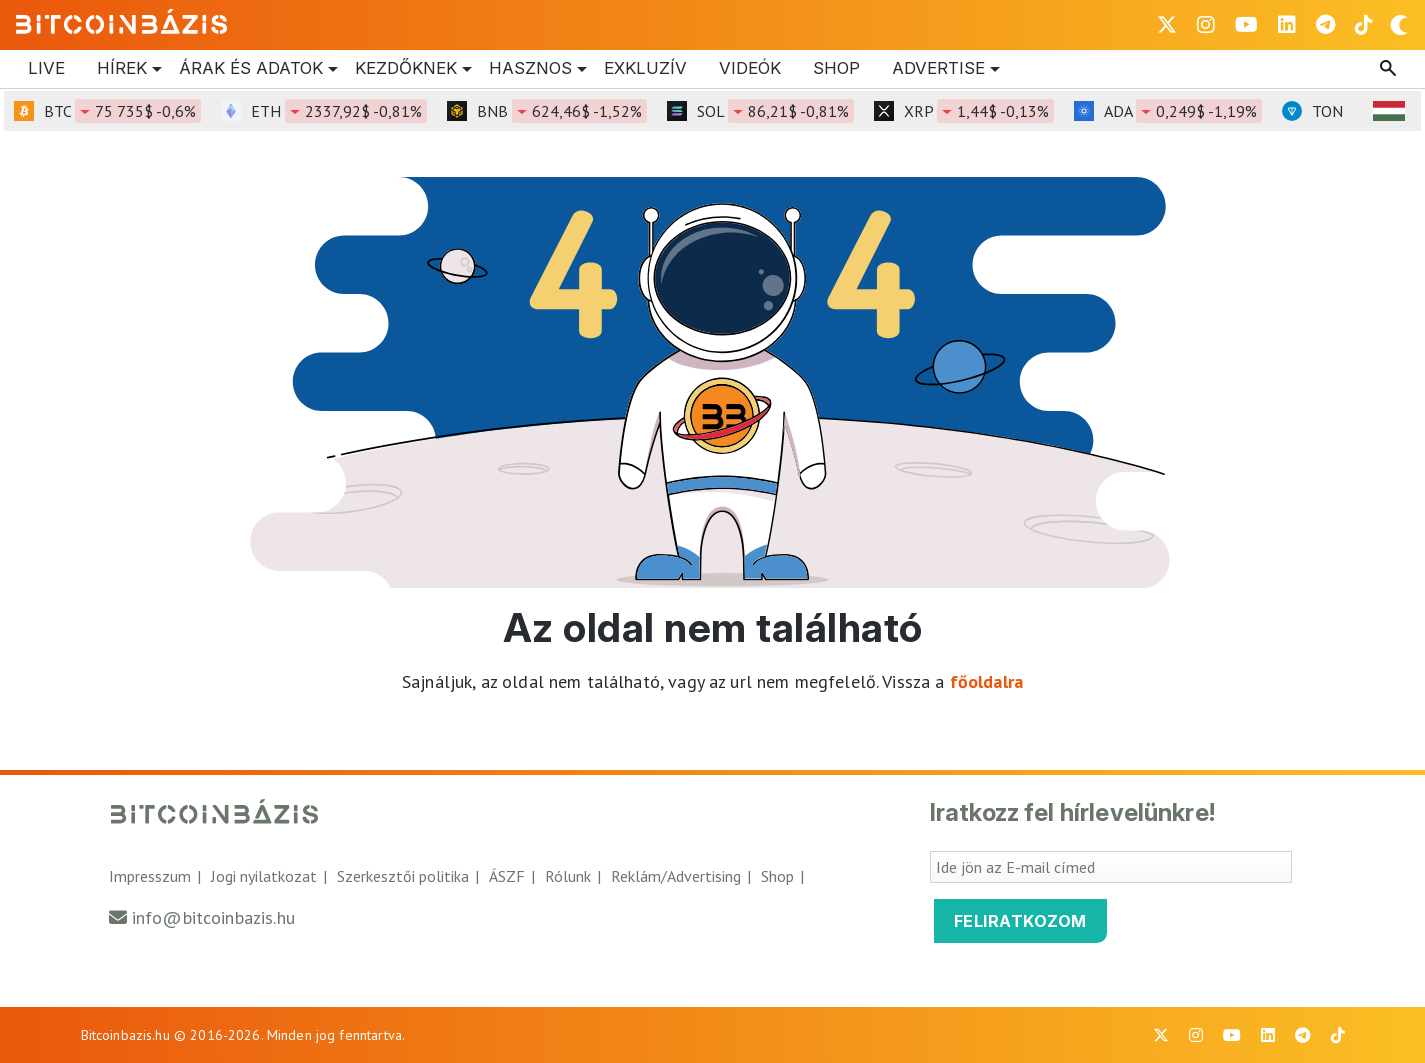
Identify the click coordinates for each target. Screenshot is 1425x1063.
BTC (122, 111)
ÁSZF (507, 876)
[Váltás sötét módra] (1399, 25)
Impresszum (150, 876)
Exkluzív (645, 68)
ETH (339, 111)
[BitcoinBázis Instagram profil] (1206, 25)
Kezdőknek (406, 69)
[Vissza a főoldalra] (122, 21)
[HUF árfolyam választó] (1389, 111)
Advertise (938, 69)
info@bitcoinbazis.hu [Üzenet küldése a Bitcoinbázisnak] (213, 917)
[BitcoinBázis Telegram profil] (1325, 25)
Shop (836, 68)
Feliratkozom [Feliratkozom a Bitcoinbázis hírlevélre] (1020, 921)
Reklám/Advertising (676, 876)
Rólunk (568, 876)
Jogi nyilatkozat (264, 876)
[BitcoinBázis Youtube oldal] (1246, 25)
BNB (562, 111)
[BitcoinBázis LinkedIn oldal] (1287, 25)
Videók (750, 68)
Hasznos (530, 69)
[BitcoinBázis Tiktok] (1364, 25)
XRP (979, 111)
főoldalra (986, 681)
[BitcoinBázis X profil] (1167, 25)
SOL (775, 111)
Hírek (122, 69)
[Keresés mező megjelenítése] (1390, 69)
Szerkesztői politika (403, 876)
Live (46, 68)
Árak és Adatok (251, 69)
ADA (1183, 111)
